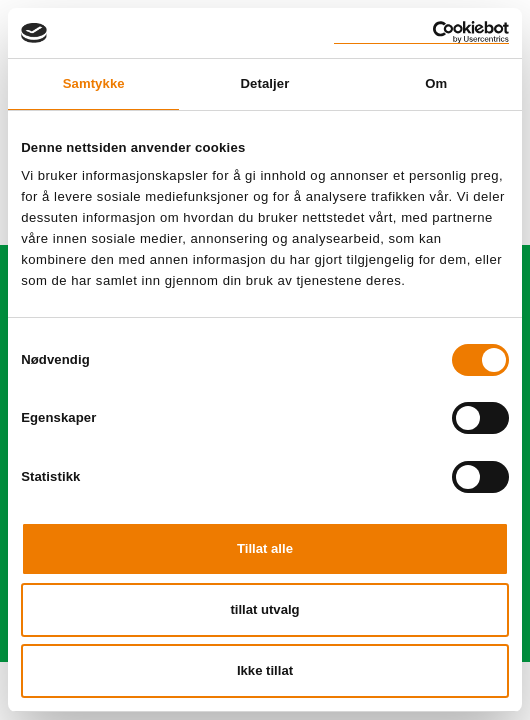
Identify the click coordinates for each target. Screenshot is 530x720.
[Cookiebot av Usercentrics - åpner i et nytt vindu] (421, 32)
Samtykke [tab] (94, 83)
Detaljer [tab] (265, 83)
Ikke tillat (265, 670)
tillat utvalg (264, 609)
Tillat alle (265, 548)
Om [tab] (436, 83)
